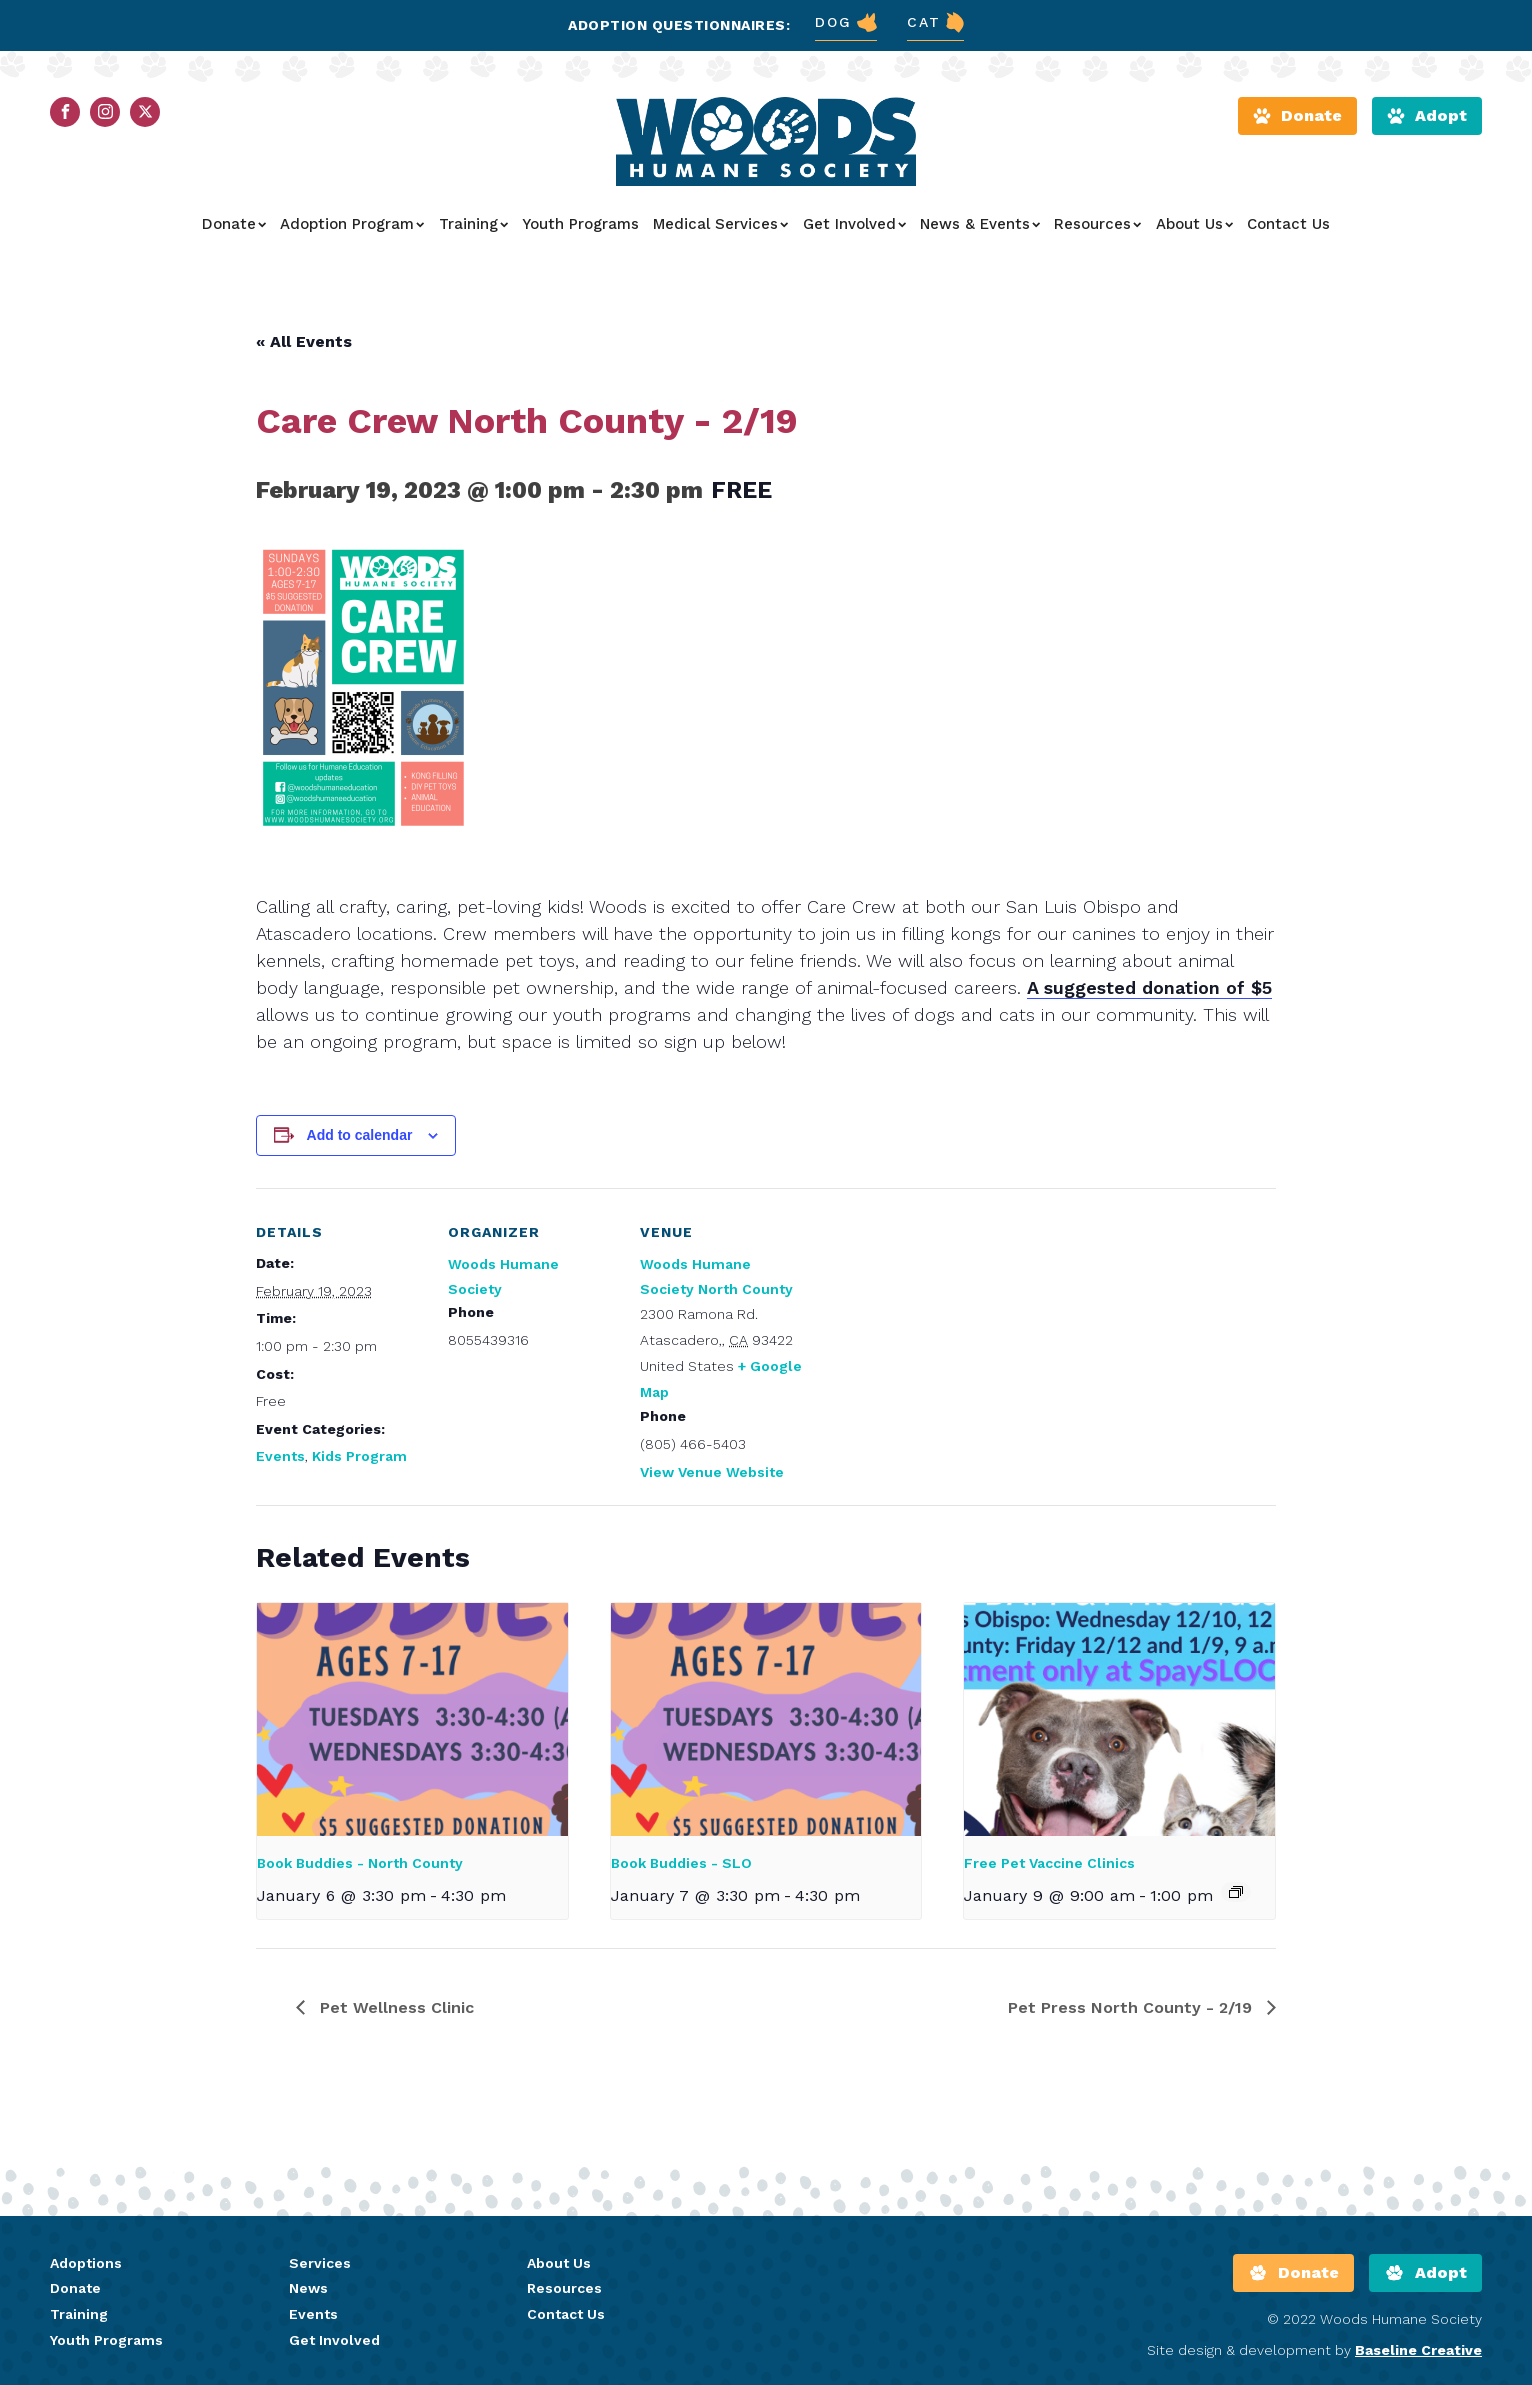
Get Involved (854, 224)
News (308, 2288)
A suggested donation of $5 (1149, 987)
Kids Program (359, 1456)
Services (320, 2263)
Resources (1097, 224)
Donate (234, 224)
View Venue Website (712, 1472)
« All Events (304, 341)
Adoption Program (352, 224)
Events (280, 1456)
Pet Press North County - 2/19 (1132, 2007)
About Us (1194, 224)
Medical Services (720, 224)
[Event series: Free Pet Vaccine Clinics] (1236, 1892)
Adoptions (86, 2263)
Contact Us (1288, 224)
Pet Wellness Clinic (394, 2007)
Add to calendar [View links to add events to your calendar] (360, 1135)
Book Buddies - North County (360, 1863)
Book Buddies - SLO (681, 1863)
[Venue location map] (937, 1325)
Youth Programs (580, 224)
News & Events (980, 224)
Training (473, 224)
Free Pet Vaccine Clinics (1049, 1863)
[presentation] (412, 1719)
